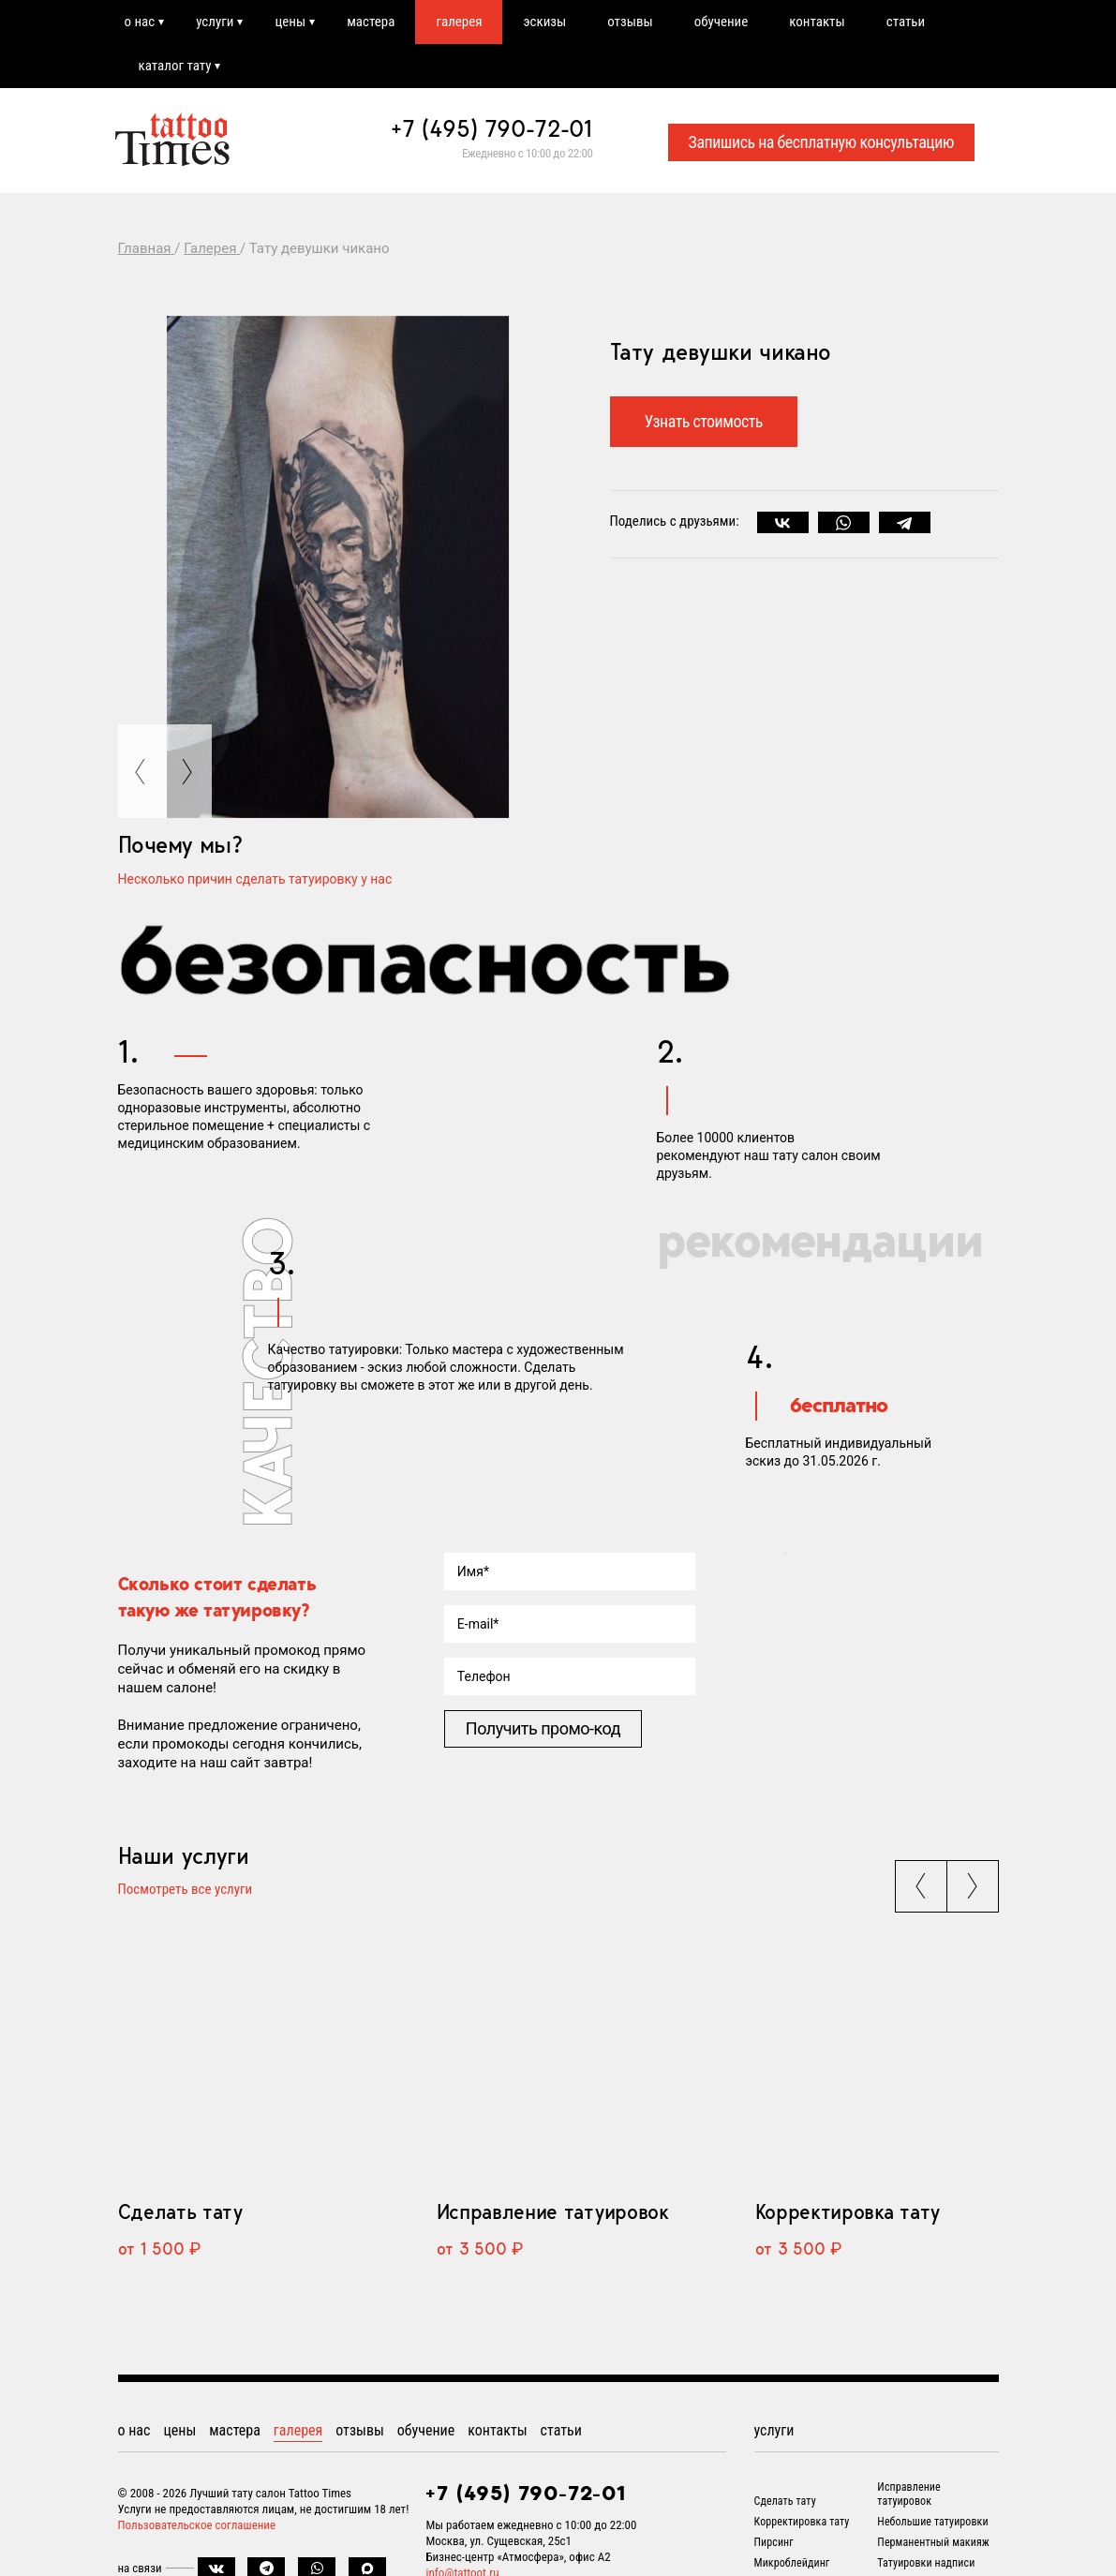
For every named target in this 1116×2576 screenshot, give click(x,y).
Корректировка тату (847, 2211)
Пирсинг (774, 2542)
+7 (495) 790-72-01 (492, 128)
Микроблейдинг (792, 2562)
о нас (140, 21)
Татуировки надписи (926, 2562)
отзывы (629, 21)
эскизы (544, 21)
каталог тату (175, 65)
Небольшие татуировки (932, 2521)
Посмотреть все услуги (185, 1890)
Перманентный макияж (933, 2542)
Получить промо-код (543, 1728)
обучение (721, 21)
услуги (214, 21)
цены (290, 21)
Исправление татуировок (553, 2211)
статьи (905, 21)
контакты (816, 21)
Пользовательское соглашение (197, 2525)
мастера (370, 21)
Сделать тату (180, 2211)
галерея (459, 21)
